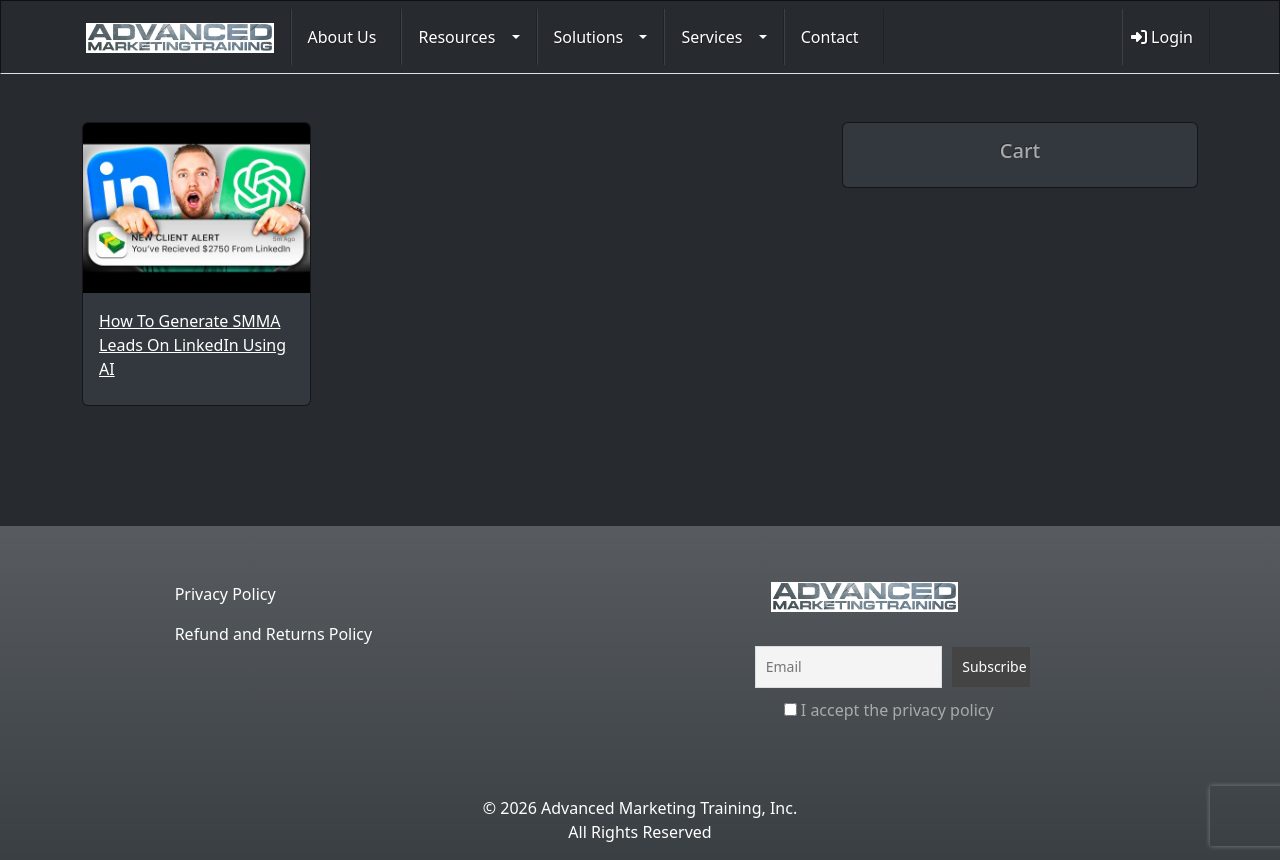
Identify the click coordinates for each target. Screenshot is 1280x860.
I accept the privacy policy (889, 710)
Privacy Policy (225, 594)
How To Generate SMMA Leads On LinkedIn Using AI (192, 345)
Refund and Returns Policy (274, 634)
